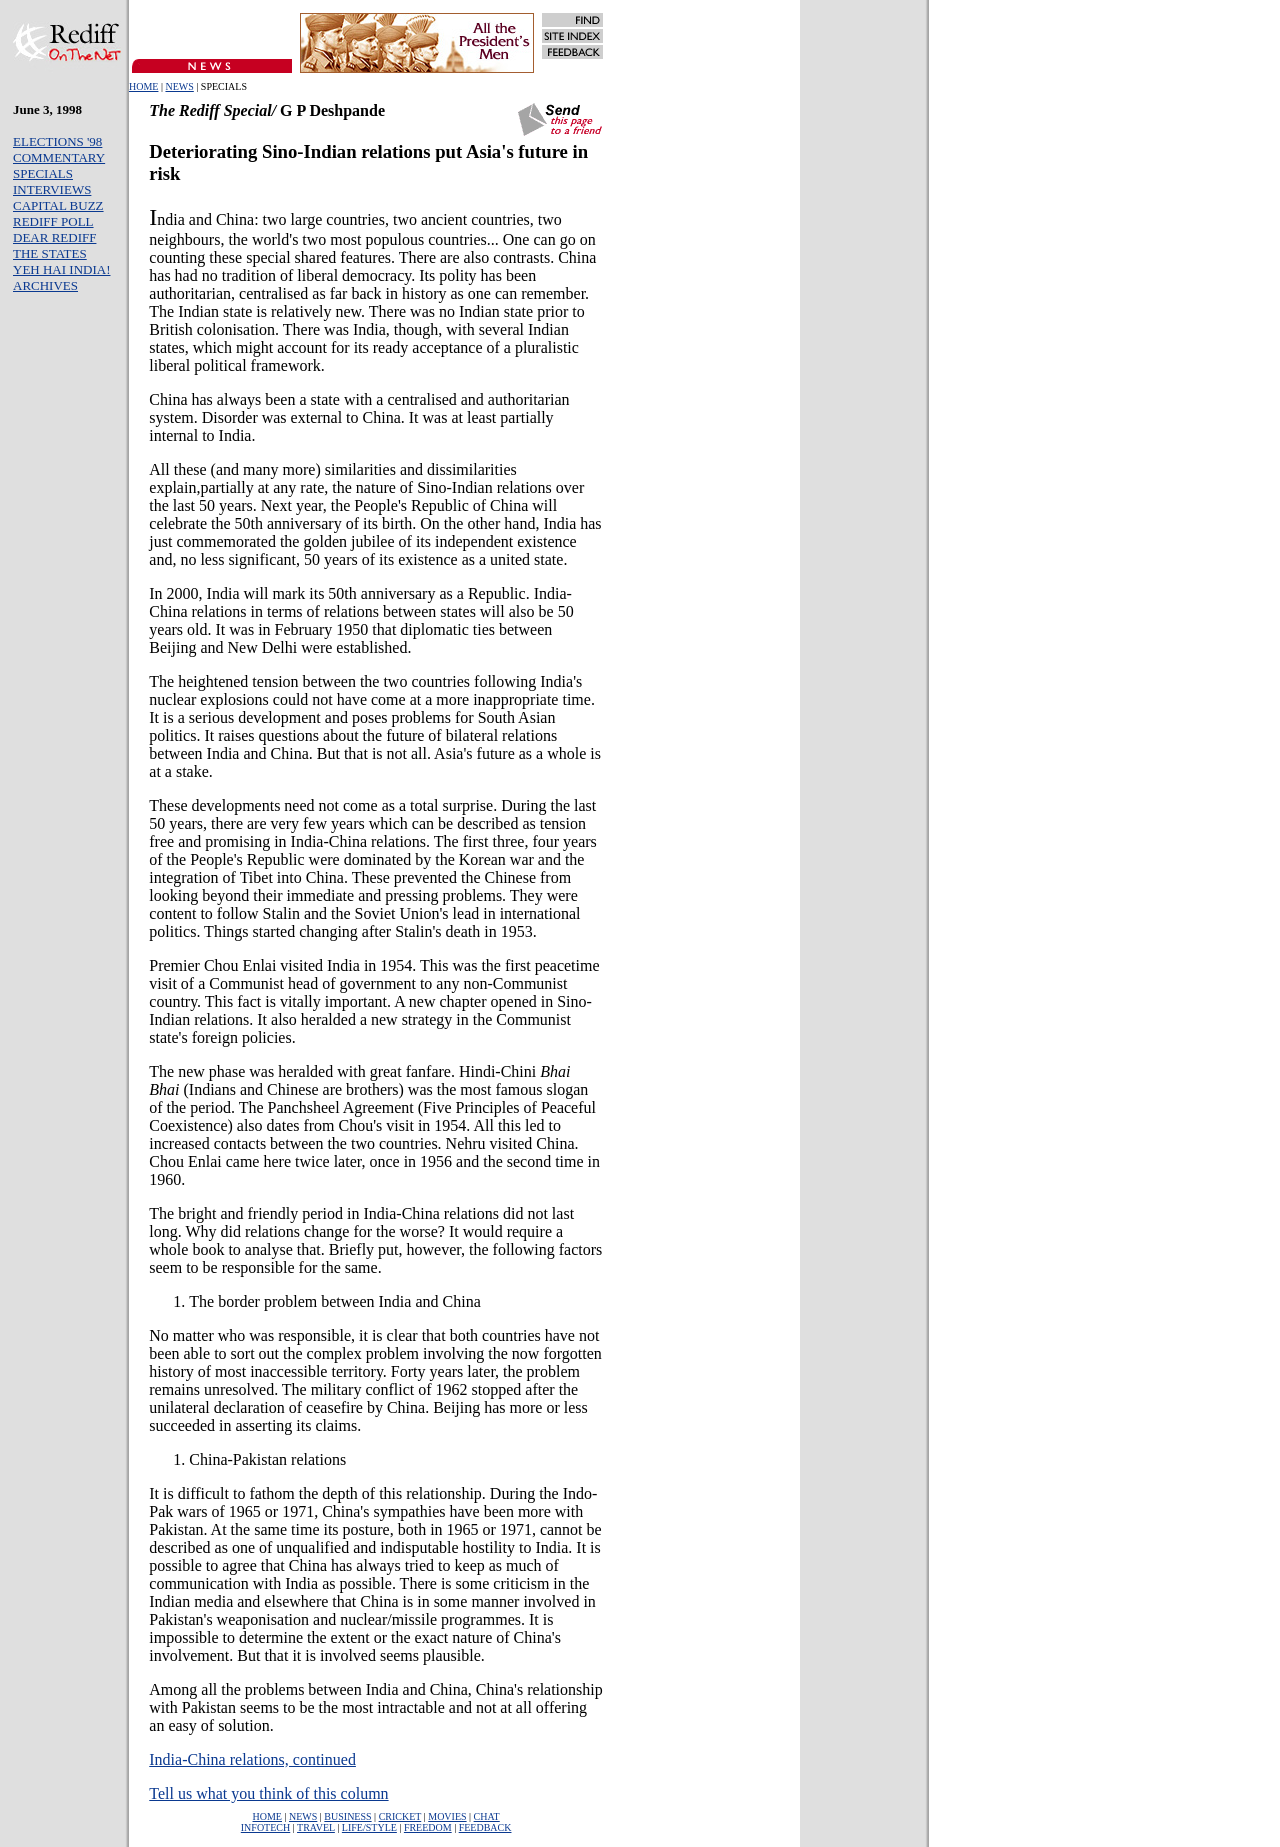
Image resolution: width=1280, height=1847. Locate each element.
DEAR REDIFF (54, 237)
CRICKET (400, 1816)
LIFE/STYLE (369, 1827)
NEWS (179, 86)
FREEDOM (428, 1827)
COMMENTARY (59, 157)
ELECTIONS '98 (57, 141)
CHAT (487, 1816)
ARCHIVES (45, 285)
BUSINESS (347, 1816)
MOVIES (447, 1816)
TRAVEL (316, 1827)
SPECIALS (43, 173)
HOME (143, 86)
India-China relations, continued (252, 1759)
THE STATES (50, 253)
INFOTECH (265, 1827)
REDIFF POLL (53, 221)
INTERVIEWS (52, 189)
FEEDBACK (485, 1827)
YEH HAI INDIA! (61, 269)
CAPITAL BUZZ (58, 205)
